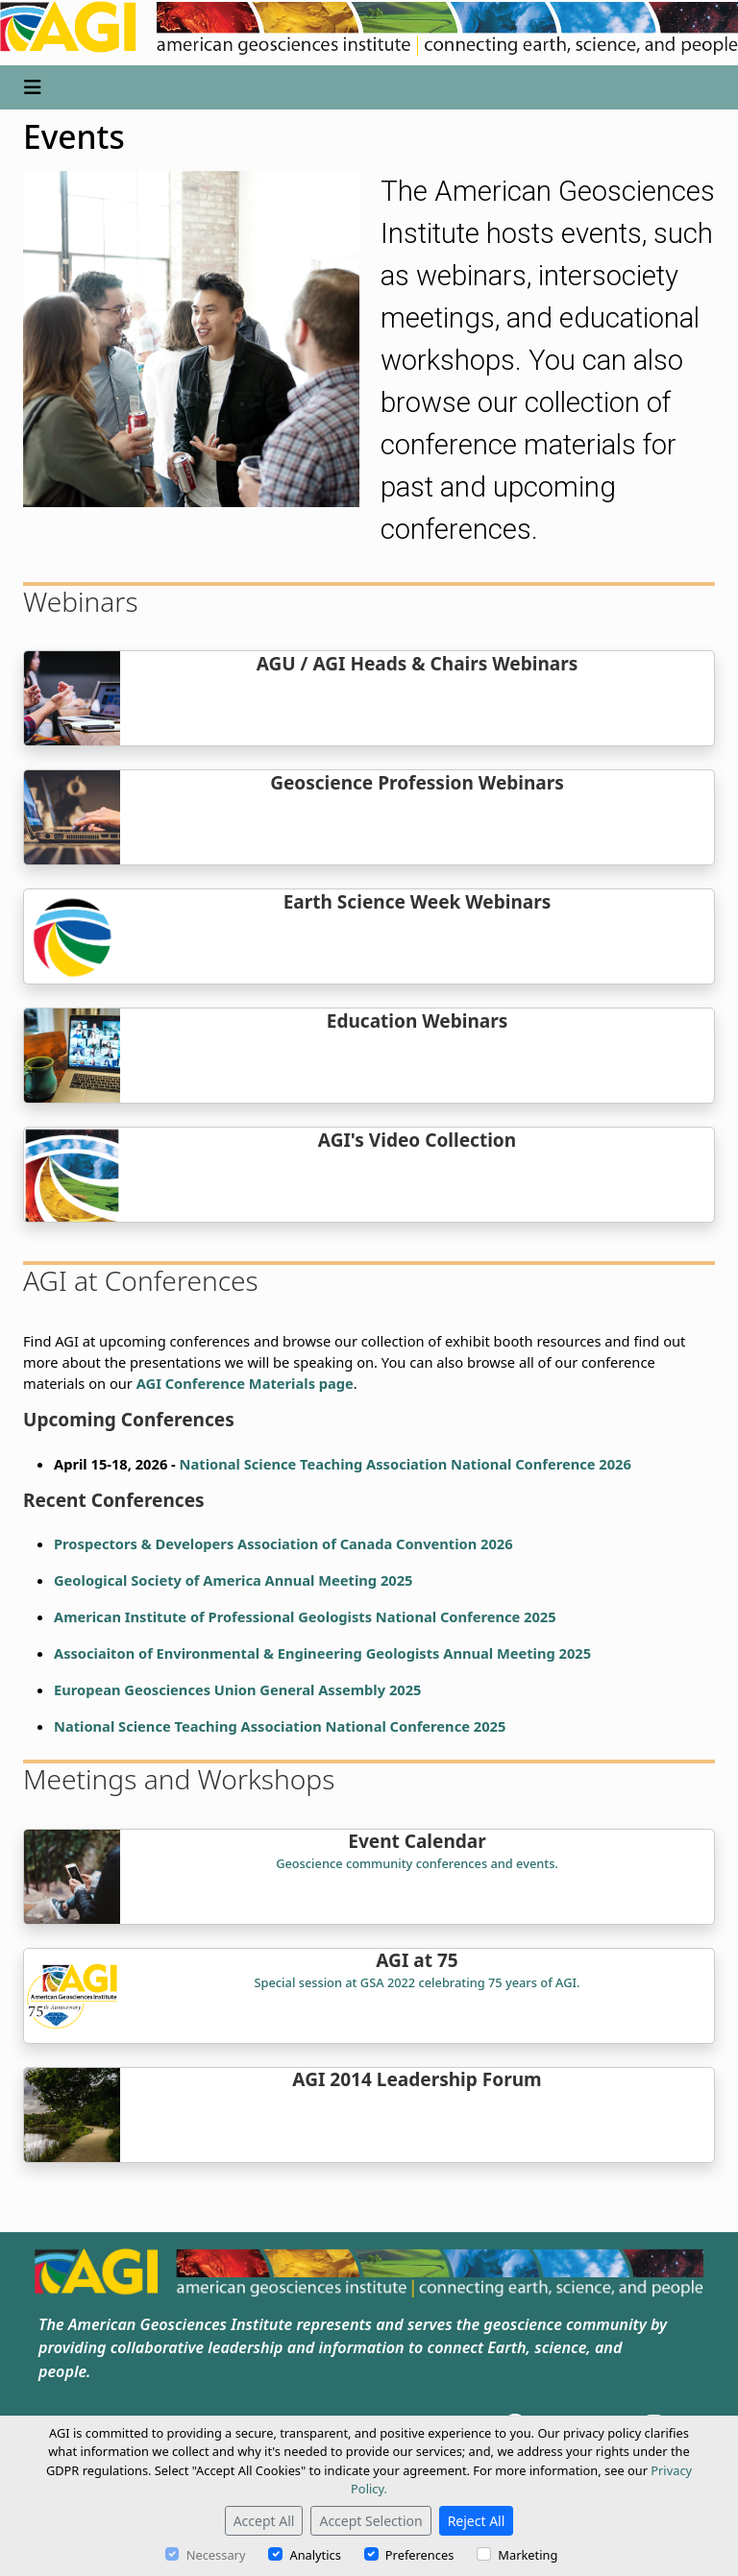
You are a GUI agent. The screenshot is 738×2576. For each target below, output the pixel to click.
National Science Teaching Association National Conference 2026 (405, 1463)
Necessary (216, 2555)
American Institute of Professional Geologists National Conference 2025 (305, 1616)
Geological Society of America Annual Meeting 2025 (233, 1580)
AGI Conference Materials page (245, 1383)
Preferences (419, 2555)
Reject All (476, 2521)
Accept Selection (370, 2521)
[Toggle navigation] (33, 87)
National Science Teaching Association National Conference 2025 (279, 1726)
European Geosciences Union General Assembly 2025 (237, 1689)
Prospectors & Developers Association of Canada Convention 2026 (283, 1543)
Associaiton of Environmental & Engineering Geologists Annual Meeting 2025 (322, 1653)
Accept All (264, 2521)
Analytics (314, 2555)
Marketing (527, 2555)
